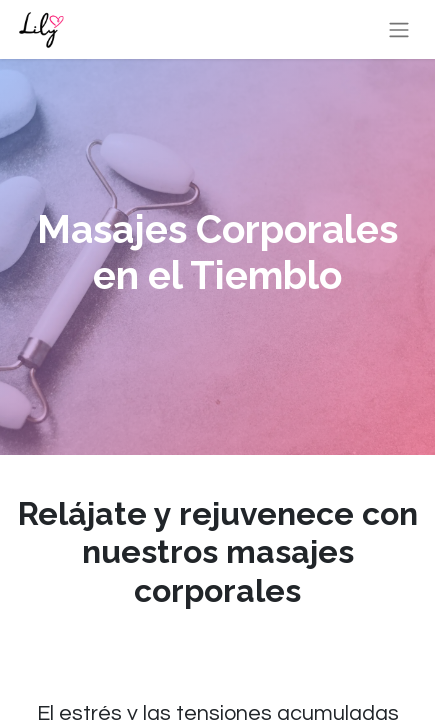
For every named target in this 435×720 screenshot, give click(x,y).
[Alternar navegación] (399, 29)
